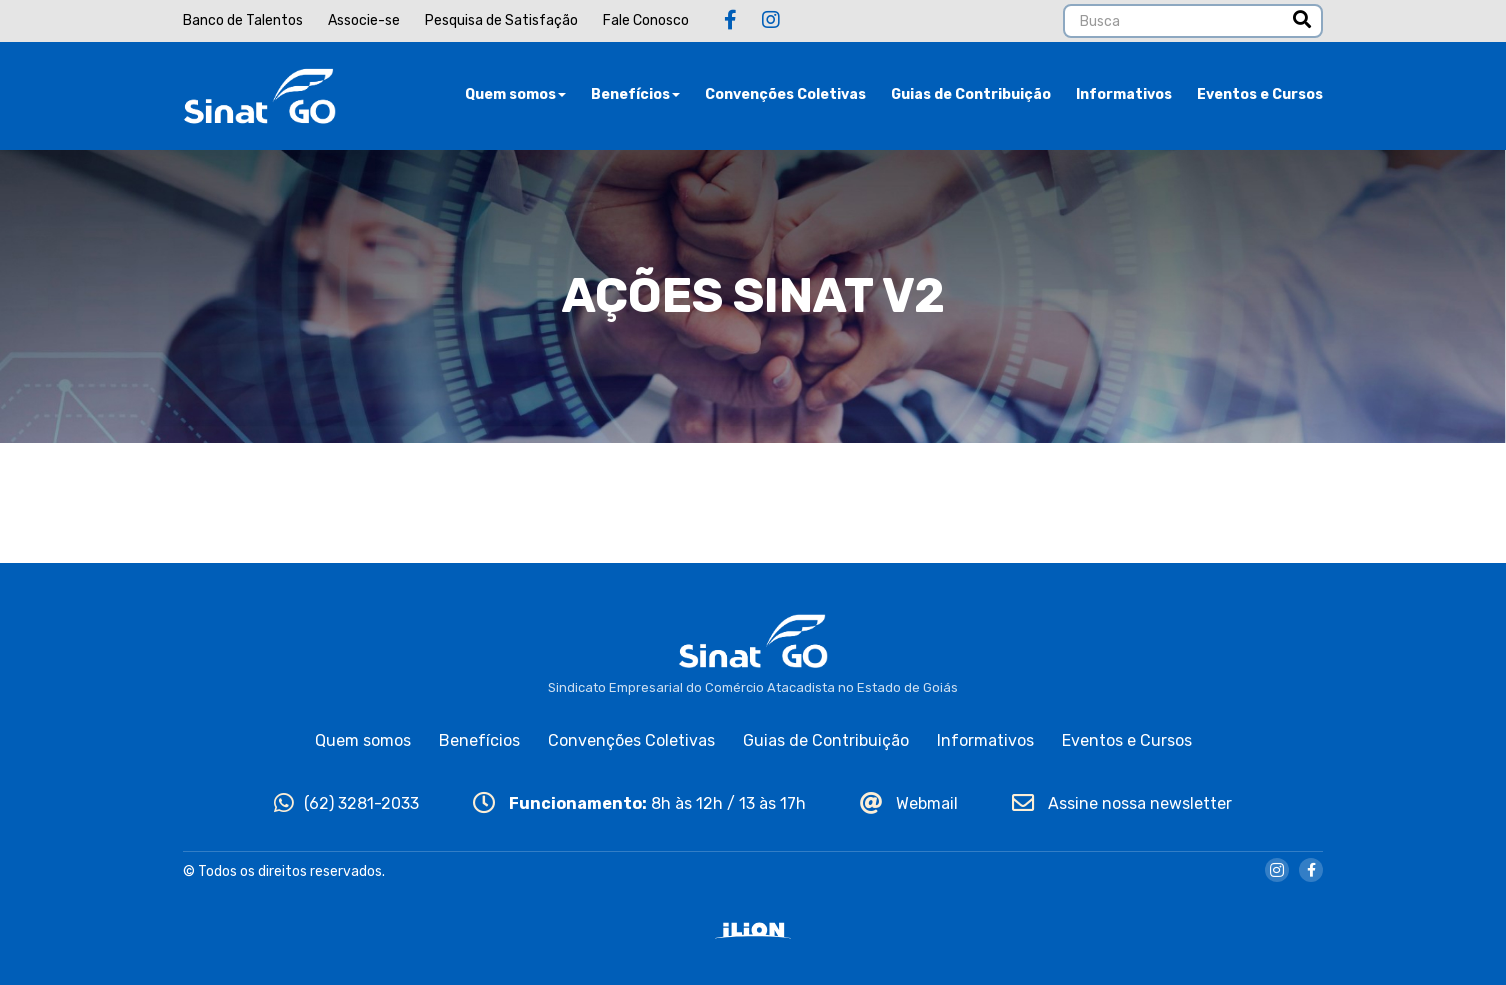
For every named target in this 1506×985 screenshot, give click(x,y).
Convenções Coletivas (785, 94)
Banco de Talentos (243, 20)
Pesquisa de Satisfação (501, 20)
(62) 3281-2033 (346, 803)
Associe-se (364, 20)
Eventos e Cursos (1260, 94)
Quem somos (515, 94)
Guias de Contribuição (971, 94)
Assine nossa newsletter (1122, 803)
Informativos (1124, 94)
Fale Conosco (646, 20)
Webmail (909, 803)
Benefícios (635, 94)
